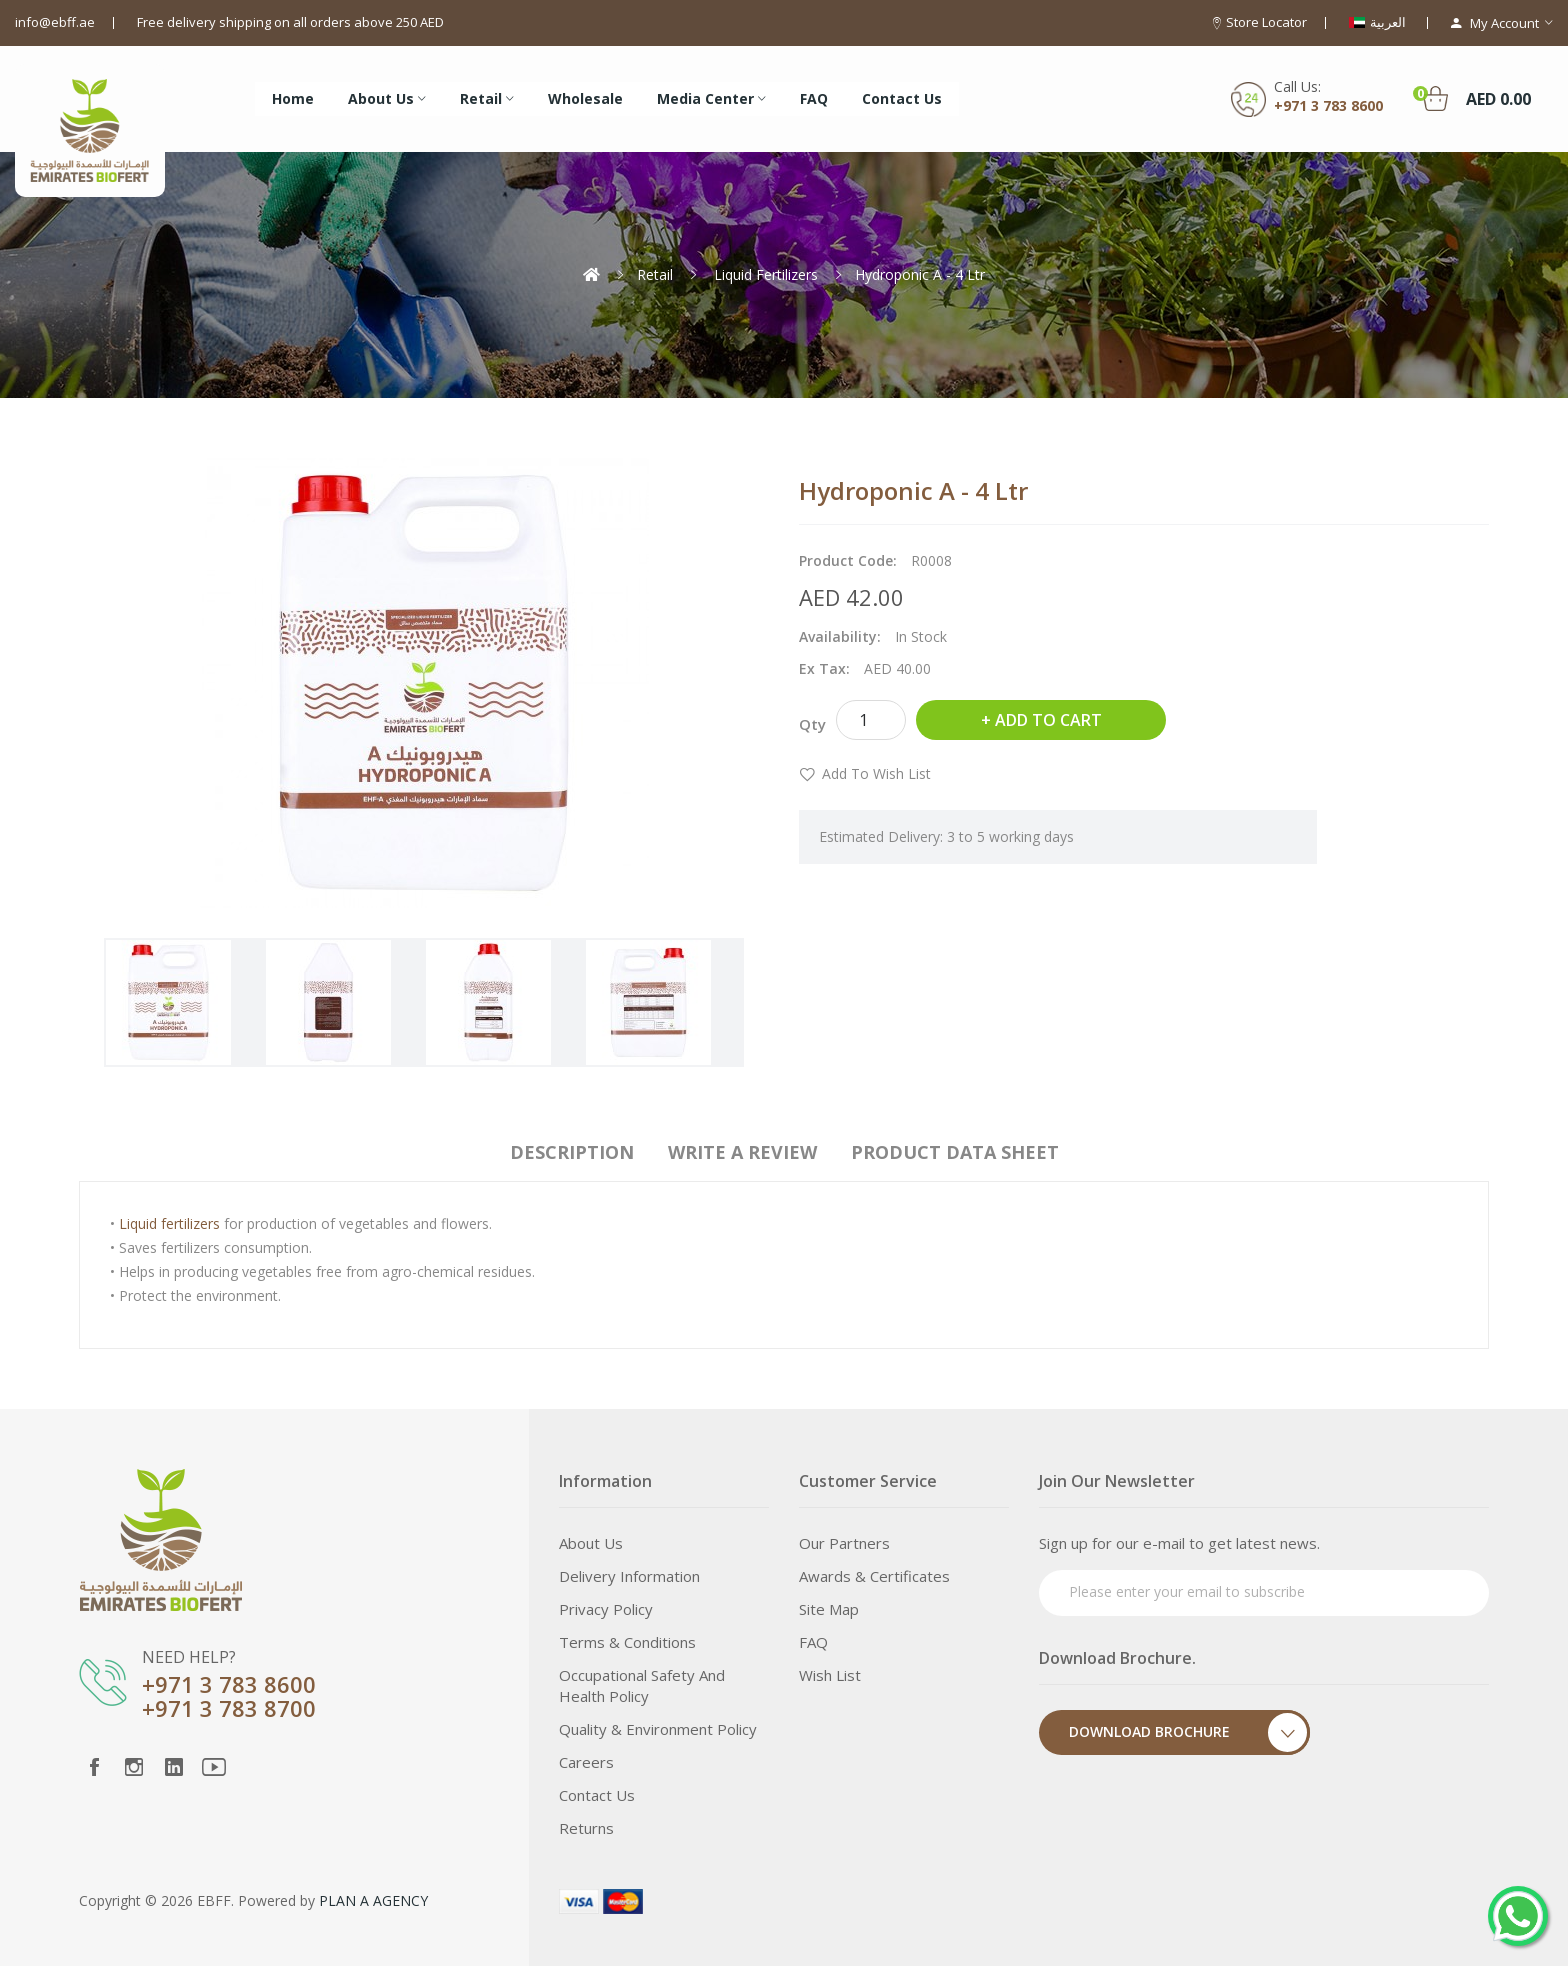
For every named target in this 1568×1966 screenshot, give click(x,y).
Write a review (742, 1152)
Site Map (829, 1609)
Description (572, 1152)
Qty (812, 724)
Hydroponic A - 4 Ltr (920, 274)
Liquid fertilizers (169, 1223)
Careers (586, 1762)
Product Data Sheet (955, 1152)
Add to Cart (1048, 720)
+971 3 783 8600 (1328, 105)
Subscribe (1436, 1590)
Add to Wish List (876, 773)
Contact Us (597, 1795)
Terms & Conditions (627, 1642)
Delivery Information (629, 1576)
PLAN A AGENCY (373, 1900)
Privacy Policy (606, 1609)
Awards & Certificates (874, 1576)
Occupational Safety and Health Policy (642, 1685)
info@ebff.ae (55, 22)
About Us (591, 1543)
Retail (655, 274)
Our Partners (844, 1543)
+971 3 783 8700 (229, 1708)
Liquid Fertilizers (764, 274)
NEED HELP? (189, 1657)
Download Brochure (1189, 1732)
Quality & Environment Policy (658, 1729)
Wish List (830, 1675)
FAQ (813, 1642)
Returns (586, 1828)
